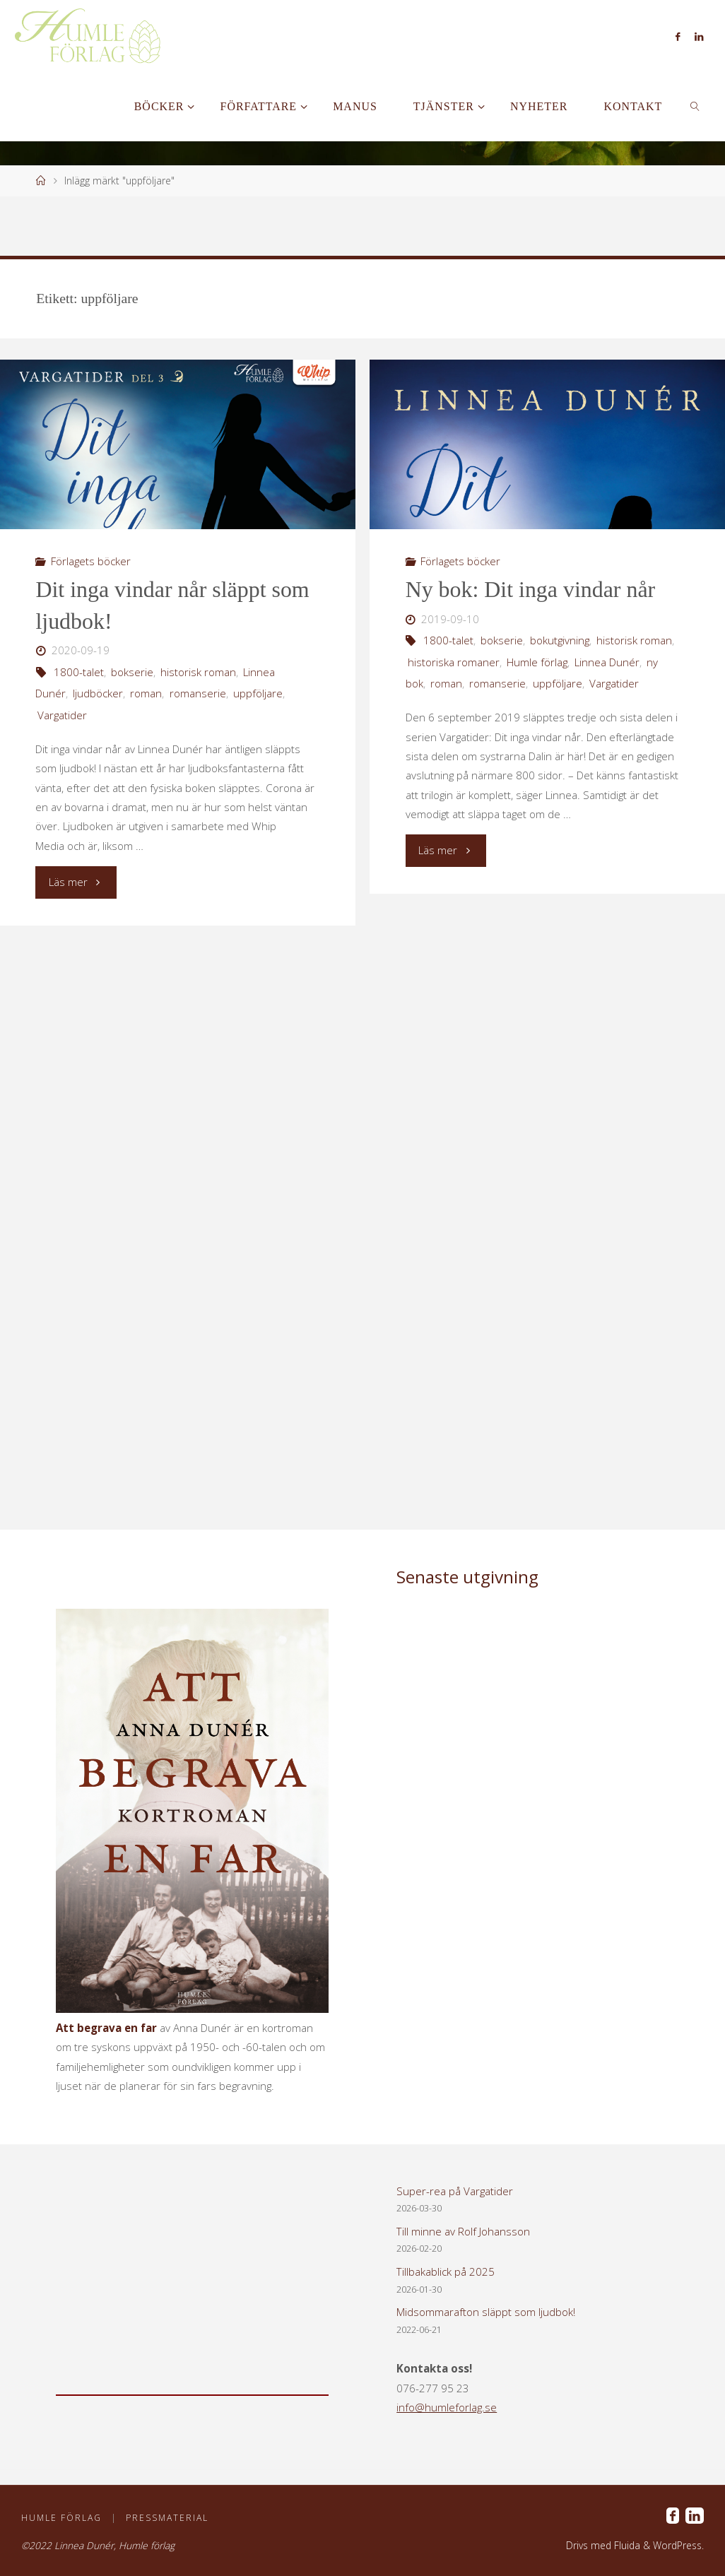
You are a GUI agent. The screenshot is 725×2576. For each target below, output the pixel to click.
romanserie (198, 693)
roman (146, 693)
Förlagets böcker (91, 561)
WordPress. (678, 2545)
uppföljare (258, 693)
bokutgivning (559, 640)
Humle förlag (537, 662)
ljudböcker (98, 693)
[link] (695, 106)
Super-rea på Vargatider (454, 2191)
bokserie (132, 672)
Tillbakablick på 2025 (445, 2271)
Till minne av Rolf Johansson (463, 2231)
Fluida (625, 2545)
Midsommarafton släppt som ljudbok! (485, 2312)
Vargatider (62, 715)
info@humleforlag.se (446, 2407)
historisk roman (198, 672)
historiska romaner (454, 662)
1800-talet (79, 672)
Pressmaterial (168, 2518)
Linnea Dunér (606, 662)
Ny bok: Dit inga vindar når (531, 589)
